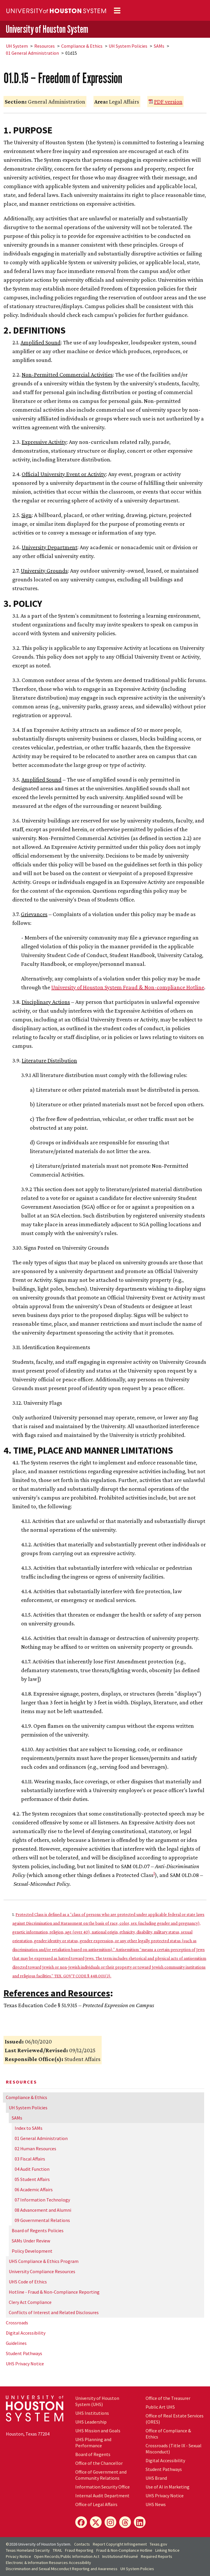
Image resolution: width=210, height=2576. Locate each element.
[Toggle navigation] (117, 10)
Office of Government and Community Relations (101, 2475)
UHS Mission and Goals (97, 2431)
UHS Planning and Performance (93, 2442)
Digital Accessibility (25, 2333)
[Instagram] (110, 2522)
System (17, 46)
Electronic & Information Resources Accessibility (48, 2562)
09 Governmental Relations (42, 2220)
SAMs (159, 46)
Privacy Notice (18, 2556)
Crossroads (17, 2323)
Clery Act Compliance (30, 2302)
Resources (44, 46)
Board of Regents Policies (38, 2230)
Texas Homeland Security (28, 2550)
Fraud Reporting (79, 2550)
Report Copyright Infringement (120, 2544)
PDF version (168, 101)
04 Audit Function (32, 2169)
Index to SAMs (28, 2128)
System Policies (128, 46)
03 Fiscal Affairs (30, 2159)
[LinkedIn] (140, 2522)
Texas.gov (158, 2544)
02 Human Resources (35, 2148)
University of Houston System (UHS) (97, 2401)
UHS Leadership (91, 2422)
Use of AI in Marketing (167, 2487)
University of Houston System (47, 29)
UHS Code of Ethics (28, 2282)
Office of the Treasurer (168, 2398)
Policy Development (32, 2251)
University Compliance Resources (42, 2271)
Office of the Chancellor (99, 2463)
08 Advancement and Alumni (43, 2210)
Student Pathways (24, 2353)
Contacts (82, 2544)
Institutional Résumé (120, 2556)
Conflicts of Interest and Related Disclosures (54, 2312)
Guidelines (16, 2343)
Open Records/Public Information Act (66, 2556)
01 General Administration (32, 53)
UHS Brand (156, 2478)
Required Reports (156, 2556)
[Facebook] (81, 2522)
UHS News (156, 2504)
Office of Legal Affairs (96, 2504)
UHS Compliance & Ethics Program (43, 2261)
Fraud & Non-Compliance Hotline (124, 2550)
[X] (96, 2522)
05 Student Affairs (32, 2179)
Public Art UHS (160, 2407)
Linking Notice (167, 2550)
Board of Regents (92, 2454)
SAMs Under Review (31, 2241)
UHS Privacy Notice (25, 2364)
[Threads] (125, 2522)
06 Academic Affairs (34, 2189)
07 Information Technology (42, 2200)
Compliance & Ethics (82, 46)
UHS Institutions (92, 2413)
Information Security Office (102, 2487)
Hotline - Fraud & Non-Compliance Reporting (54, 2292)
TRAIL (57, 2550)
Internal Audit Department (102, 2495)
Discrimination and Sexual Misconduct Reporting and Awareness (61, 2568)
